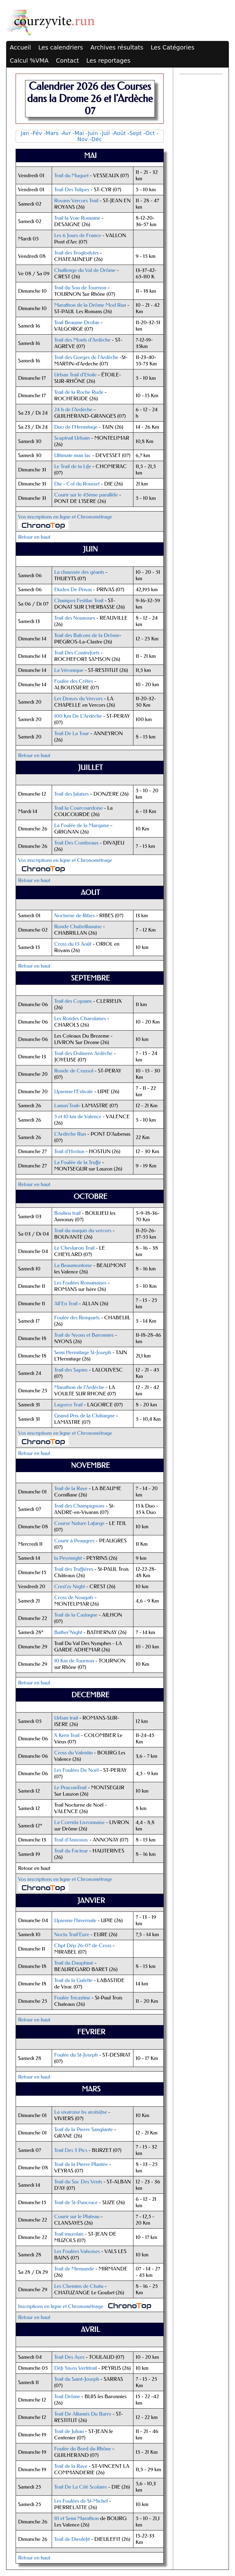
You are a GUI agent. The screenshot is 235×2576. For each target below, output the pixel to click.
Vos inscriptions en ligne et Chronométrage (65, 517)
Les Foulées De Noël (76, 1770)
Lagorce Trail (69, 1405)
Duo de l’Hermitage (76, 427)
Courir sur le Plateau (76, 2216)
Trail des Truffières (74, 1569)
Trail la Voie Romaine (77, 218)
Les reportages (108, 60)
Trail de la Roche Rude (78, 392)
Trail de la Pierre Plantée (81, 2164)
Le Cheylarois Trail (74, 1248)
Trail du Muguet (71, 175)
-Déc (96, 139)
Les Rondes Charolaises (80, 1018)
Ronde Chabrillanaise (78, 926)
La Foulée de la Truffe (77, 1162)
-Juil (104, 133)
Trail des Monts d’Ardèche (82, 340)
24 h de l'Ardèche (73, 409)
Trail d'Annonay (71, 1840)
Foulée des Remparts (77, 1317)
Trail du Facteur (71, 1851)
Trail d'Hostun (69, 1151)
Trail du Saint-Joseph (76, 2379)
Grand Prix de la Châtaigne (84, 1416)
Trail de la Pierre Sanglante (83, 2129)
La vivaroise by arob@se (80, 2112)
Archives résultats (116, 47)
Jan (25, 133)
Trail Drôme (67, 2396)
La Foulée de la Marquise (81, 825)
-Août (118, 133)
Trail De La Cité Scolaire (80, 2487)
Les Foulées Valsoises (77, 2251)
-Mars (51, 133)
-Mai (78, 133)
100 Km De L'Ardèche (78, 716)
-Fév (36, 133)
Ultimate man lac (72, 455)
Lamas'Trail (66, 1105)
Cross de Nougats (73, 1597)
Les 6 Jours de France (77, 235)
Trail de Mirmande (74, 2269)
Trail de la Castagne (76, 1615)
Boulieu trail (67, 1213)
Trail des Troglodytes (76, 253)
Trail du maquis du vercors (82, 1230)
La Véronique (69, 670)
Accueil (20, 47)
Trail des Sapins (71, 1370)
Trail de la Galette (73, 1980)
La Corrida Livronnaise (79, 1822)
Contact (67, 60)
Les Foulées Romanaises (80, 1283)
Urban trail (66, 1718)
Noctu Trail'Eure (71, 1934)
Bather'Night (68, 1632)
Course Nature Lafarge (79, 1523)
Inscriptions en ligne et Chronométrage (60, 2306)
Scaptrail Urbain (72, 438)
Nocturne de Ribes (74, 915)
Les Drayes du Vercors (78, 698)
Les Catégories (172, 47)
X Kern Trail (67, 1735)
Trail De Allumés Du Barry (82, 2414)
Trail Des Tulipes (71, 189)
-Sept (135, 133)
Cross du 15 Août (72, 944)
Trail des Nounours (74, 618)
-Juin (92, 133)
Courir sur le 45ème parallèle (86, 495)
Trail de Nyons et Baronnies (84, 1335)
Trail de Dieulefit (72, 2539)
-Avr (65, 133)
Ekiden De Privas (73, 589)
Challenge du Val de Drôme (85, 270)
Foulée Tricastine (72, 1998)
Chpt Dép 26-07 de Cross (82, 1945)
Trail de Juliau (69, 2431)
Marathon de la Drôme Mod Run (90, 305)
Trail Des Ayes (69, 2357)
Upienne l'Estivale (73, 1091)
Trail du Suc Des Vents (78, 2181)
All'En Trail (65, 1303)
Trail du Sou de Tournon (80, 287)
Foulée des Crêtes (73, 681)
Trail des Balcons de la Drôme (86, 635)
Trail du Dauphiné (73, 1963)
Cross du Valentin (73, 1753)
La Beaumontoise (73, 1265)
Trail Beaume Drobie (76, 322)
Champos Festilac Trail (78, 600)
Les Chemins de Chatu (78, 2286)
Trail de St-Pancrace (76, 2202)
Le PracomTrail (70, 1787)
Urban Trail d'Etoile (75, 375)
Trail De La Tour (71, 733)
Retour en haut (34, 537)
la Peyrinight (68, 1558)
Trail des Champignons (79, 1506)
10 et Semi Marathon (76, 2518)
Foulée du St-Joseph (76, 2055)
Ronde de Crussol (74, 1071)
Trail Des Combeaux (76, 843)
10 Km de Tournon (74, 1661)
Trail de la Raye (71, 1488)
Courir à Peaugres (74, 1540)
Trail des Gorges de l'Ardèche (86, 357)
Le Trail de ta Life (72, 466)
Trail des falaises (71, 794)
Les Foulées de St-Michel (81, 2501)
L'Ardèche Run (70, 1134)
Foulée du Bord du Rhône (82, 2449)
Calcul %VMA (29, 60)
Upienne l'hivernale (75, 1920)
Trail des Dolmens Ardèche (83, 1053)
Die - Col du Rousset (77, 484)
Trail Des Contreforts (76, 653)
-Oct (149, 133)
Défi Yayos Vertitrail (75, 2368)
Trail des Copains (73, 1001)
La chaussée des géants (79, 572)
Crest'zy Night (69, 1586)
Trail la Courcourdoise (78, 808)
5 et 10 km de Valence (77, 1116)
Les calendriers (60, 47)
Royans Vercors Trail (76, 200)
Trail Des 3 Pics (70, 2150)
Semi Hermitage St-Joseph (82, 1352)
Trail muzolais (69, 2234)
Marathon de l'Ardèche (79, 1387)
